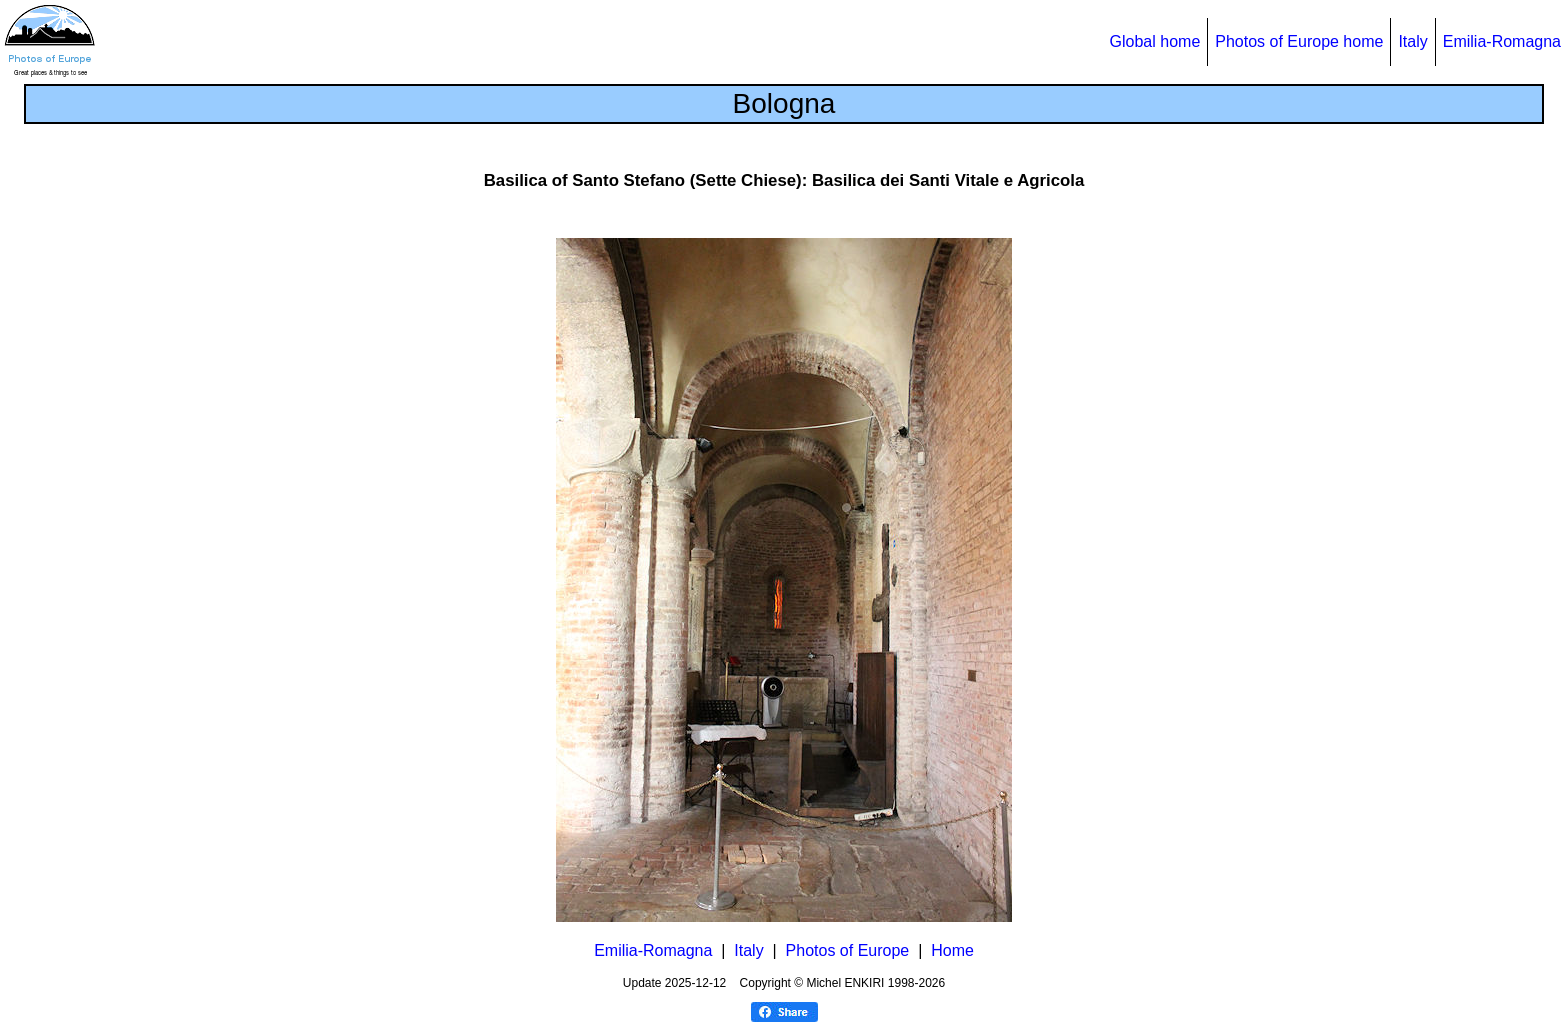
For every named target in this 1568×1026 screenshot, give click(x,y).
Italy (1412, 41)
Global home (1155, 41)
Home (952, 950)
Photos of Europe (848, 950)
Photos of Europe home (1299, 41)
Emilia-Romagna (1502, 41)
